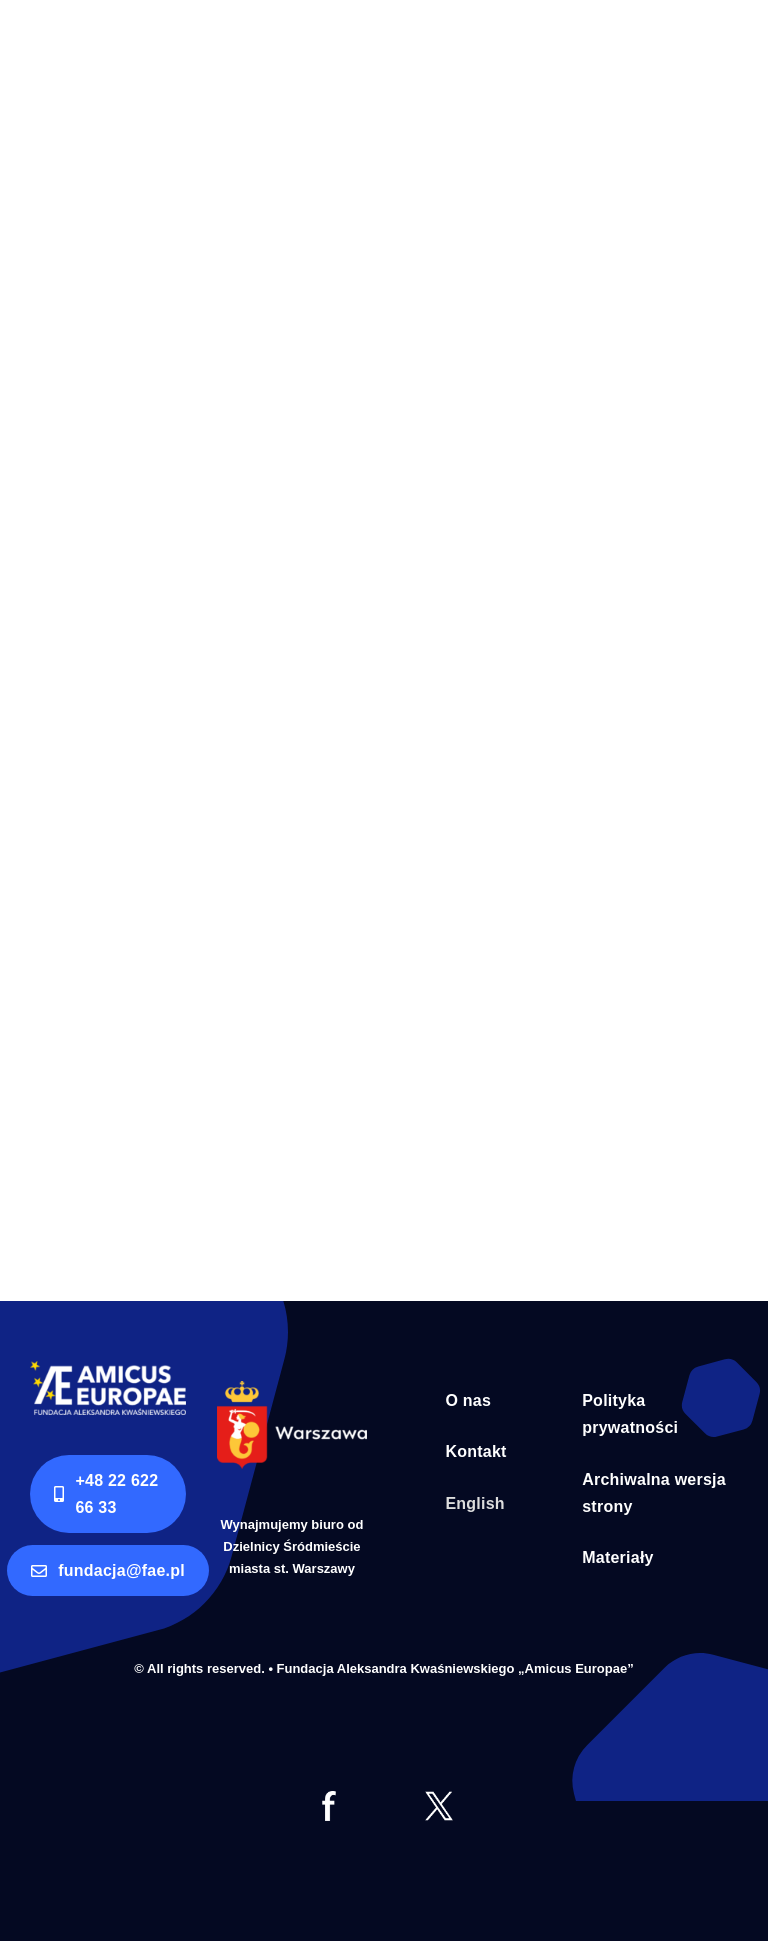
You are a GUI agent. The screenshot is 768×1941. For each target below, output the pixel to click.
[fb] (329, 1799)
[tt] (439, 1799)
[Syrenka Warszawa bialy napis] (292, 1389)
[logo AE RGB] (108, 1369)
